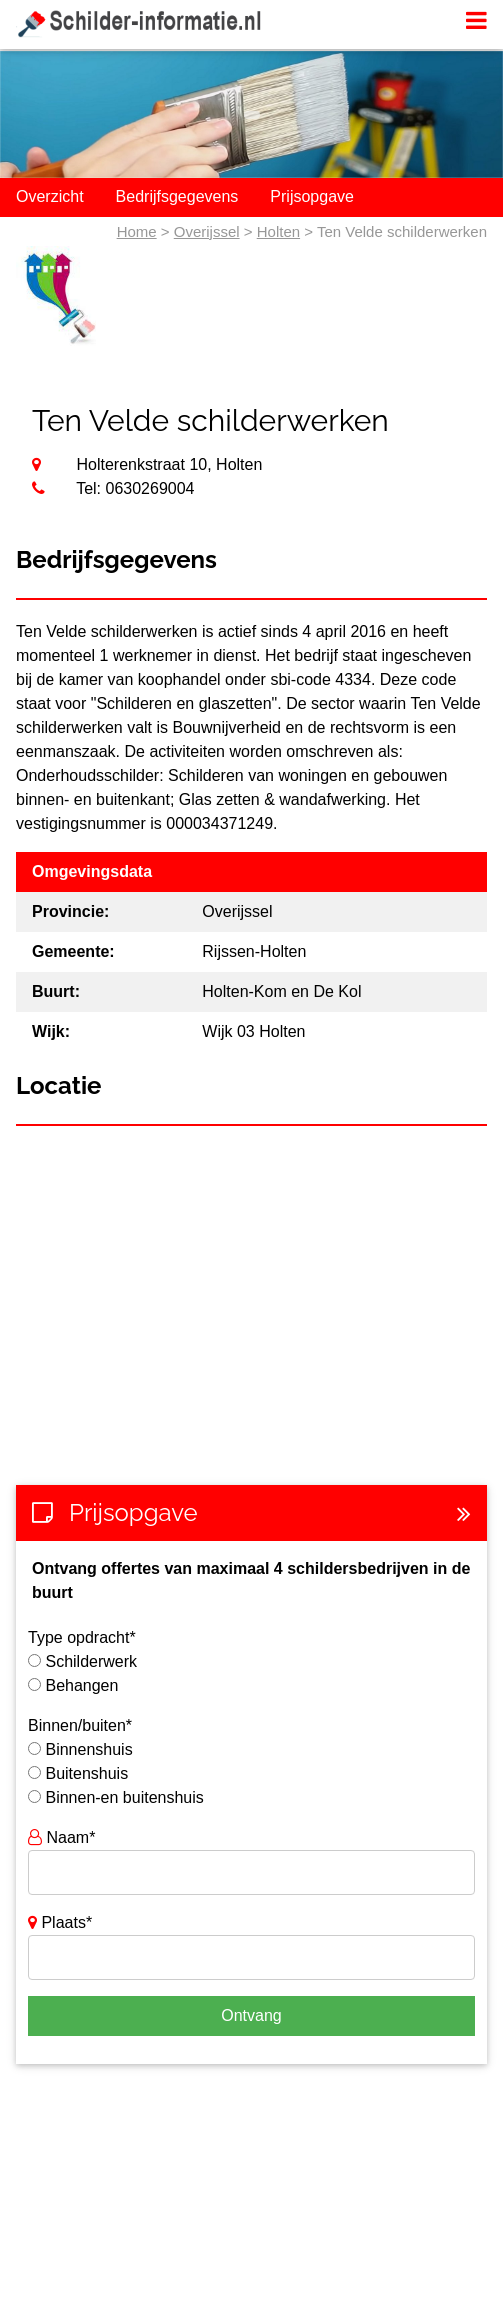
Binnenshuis (88, 1749)
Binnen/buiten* (80, 1725)
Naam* (61, 1837)
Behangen (81, 1685)
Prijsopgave (312, 196)
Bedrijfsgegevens (177, 196)
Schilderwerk (91, 1661)
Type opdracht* (82, 1637)
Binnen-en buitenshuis (124, 1797)
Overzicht (50, 196)
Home (137, 231)
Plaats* (60, 1922)
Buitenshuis (86, 1773)
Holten (278, 231)
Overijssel (207, 231)
